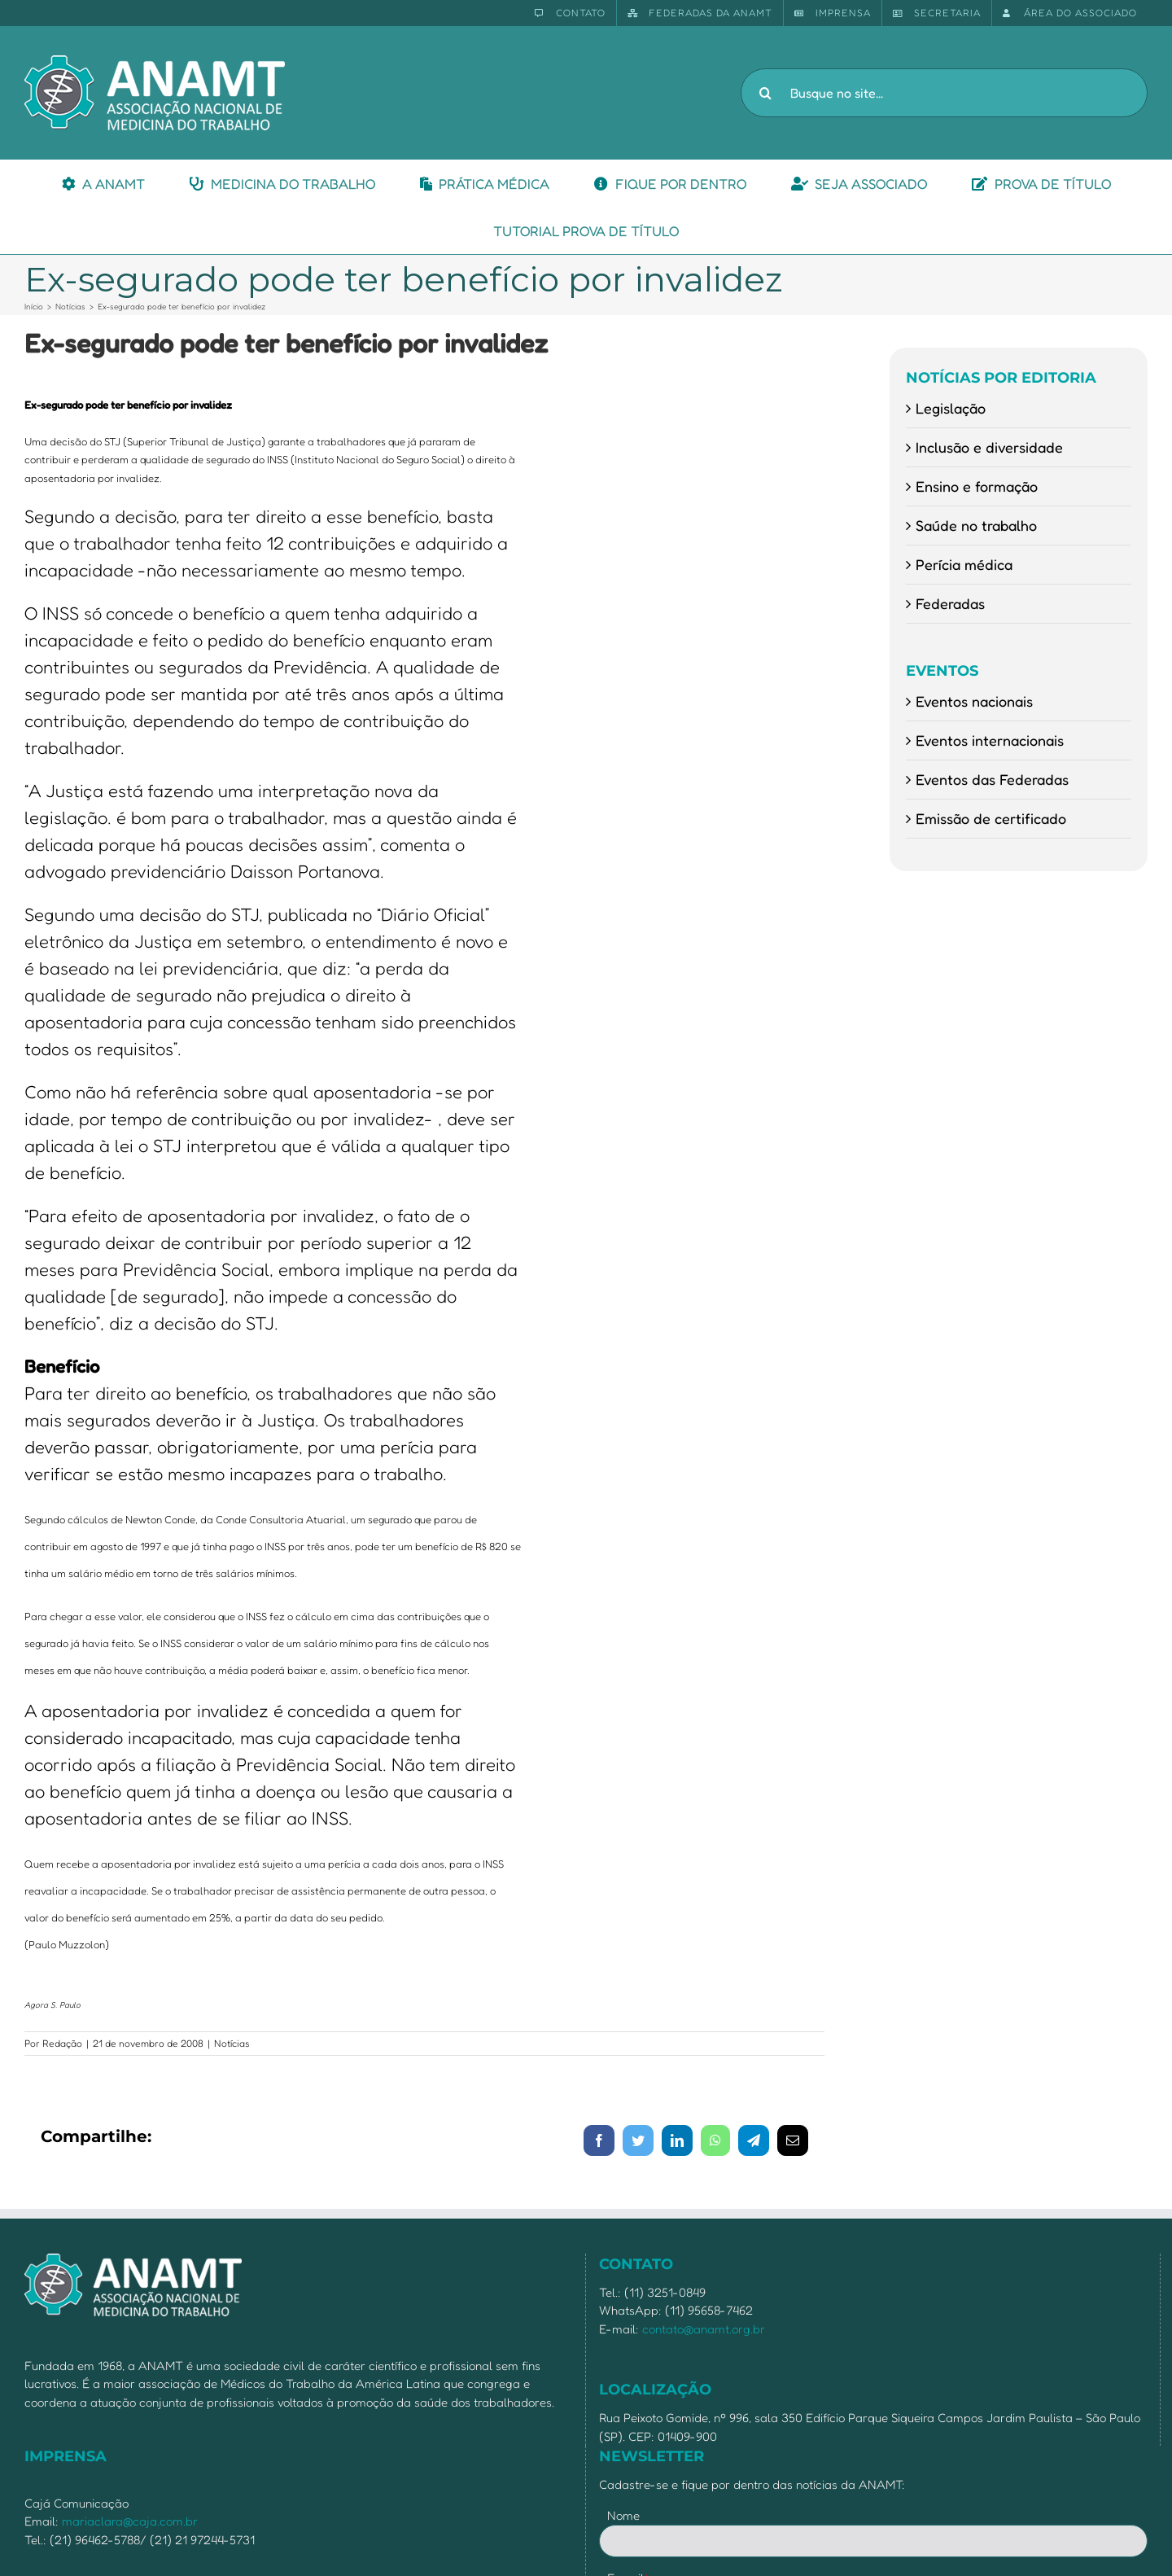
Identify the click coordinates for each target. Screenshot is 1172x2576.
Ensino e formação (977, 486)
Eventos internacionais (990, 740)
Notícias (232, 2043)
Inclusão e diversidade (989, 447)
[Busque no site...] (944, 92)
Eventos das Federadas (992, 779)
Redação (62, 2043)
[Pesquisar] (765, 92)
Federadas (950, 603)
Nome (623, 2515)
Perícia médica (964, 564)
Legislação (951, 408)
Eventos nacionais (974, 701)
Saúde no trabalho (976, 525)
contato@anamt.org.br (703, 2329)
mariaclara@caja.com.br (130, 2521)
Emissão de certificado (991, 818)
